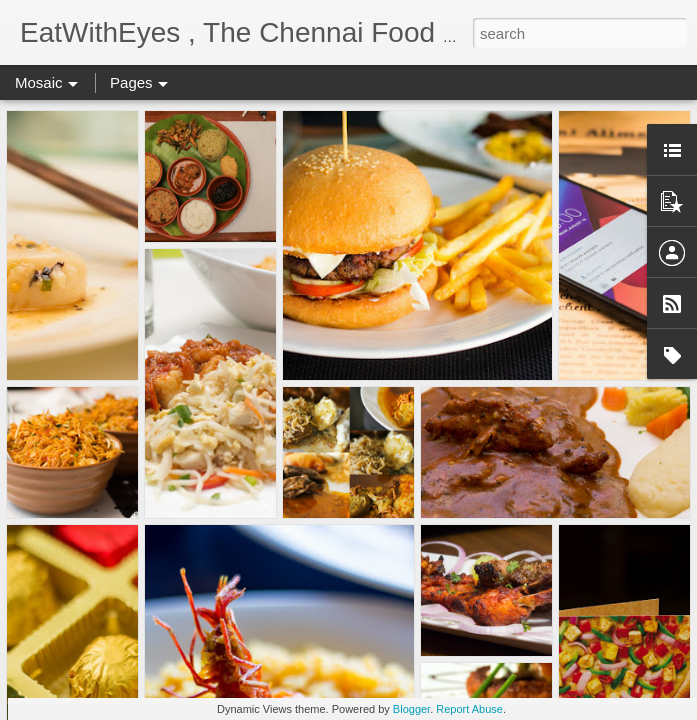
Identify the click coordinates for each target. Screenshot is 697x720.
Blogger (411, 709)
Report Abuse (469, 709)
